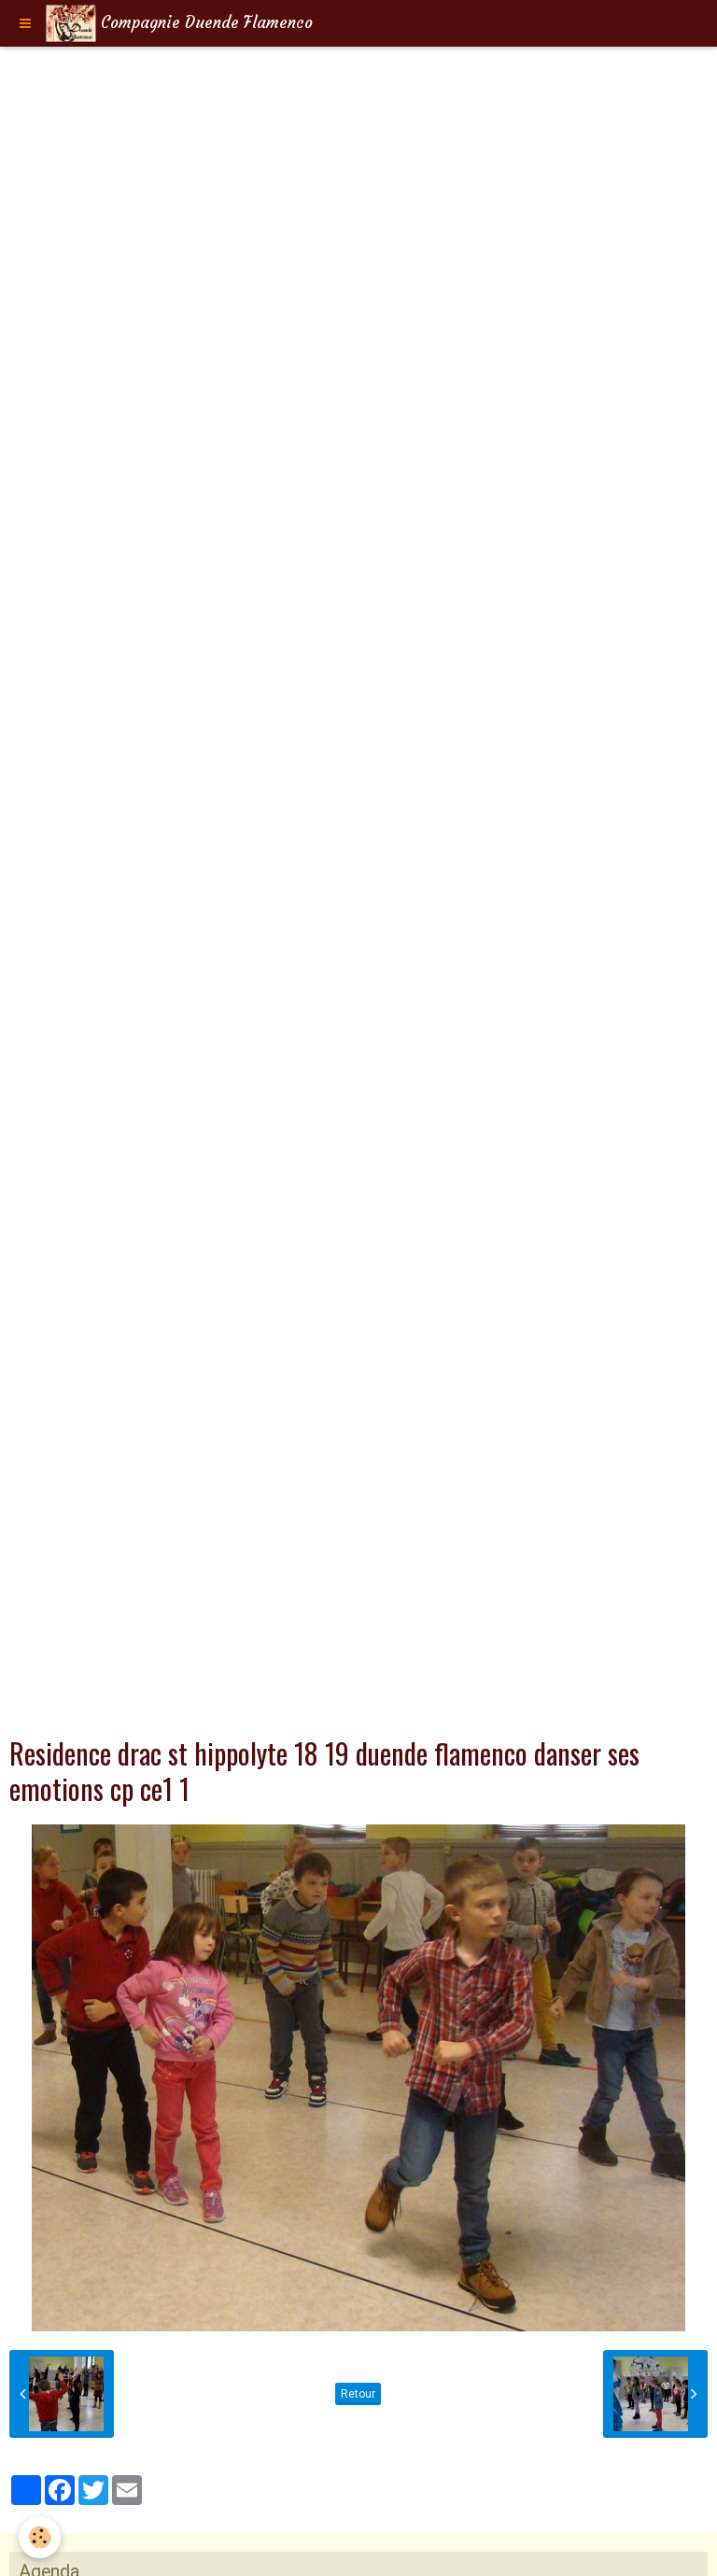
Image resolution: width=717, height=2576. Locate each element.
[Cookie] (40, 2537)
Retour (358, 2393)
